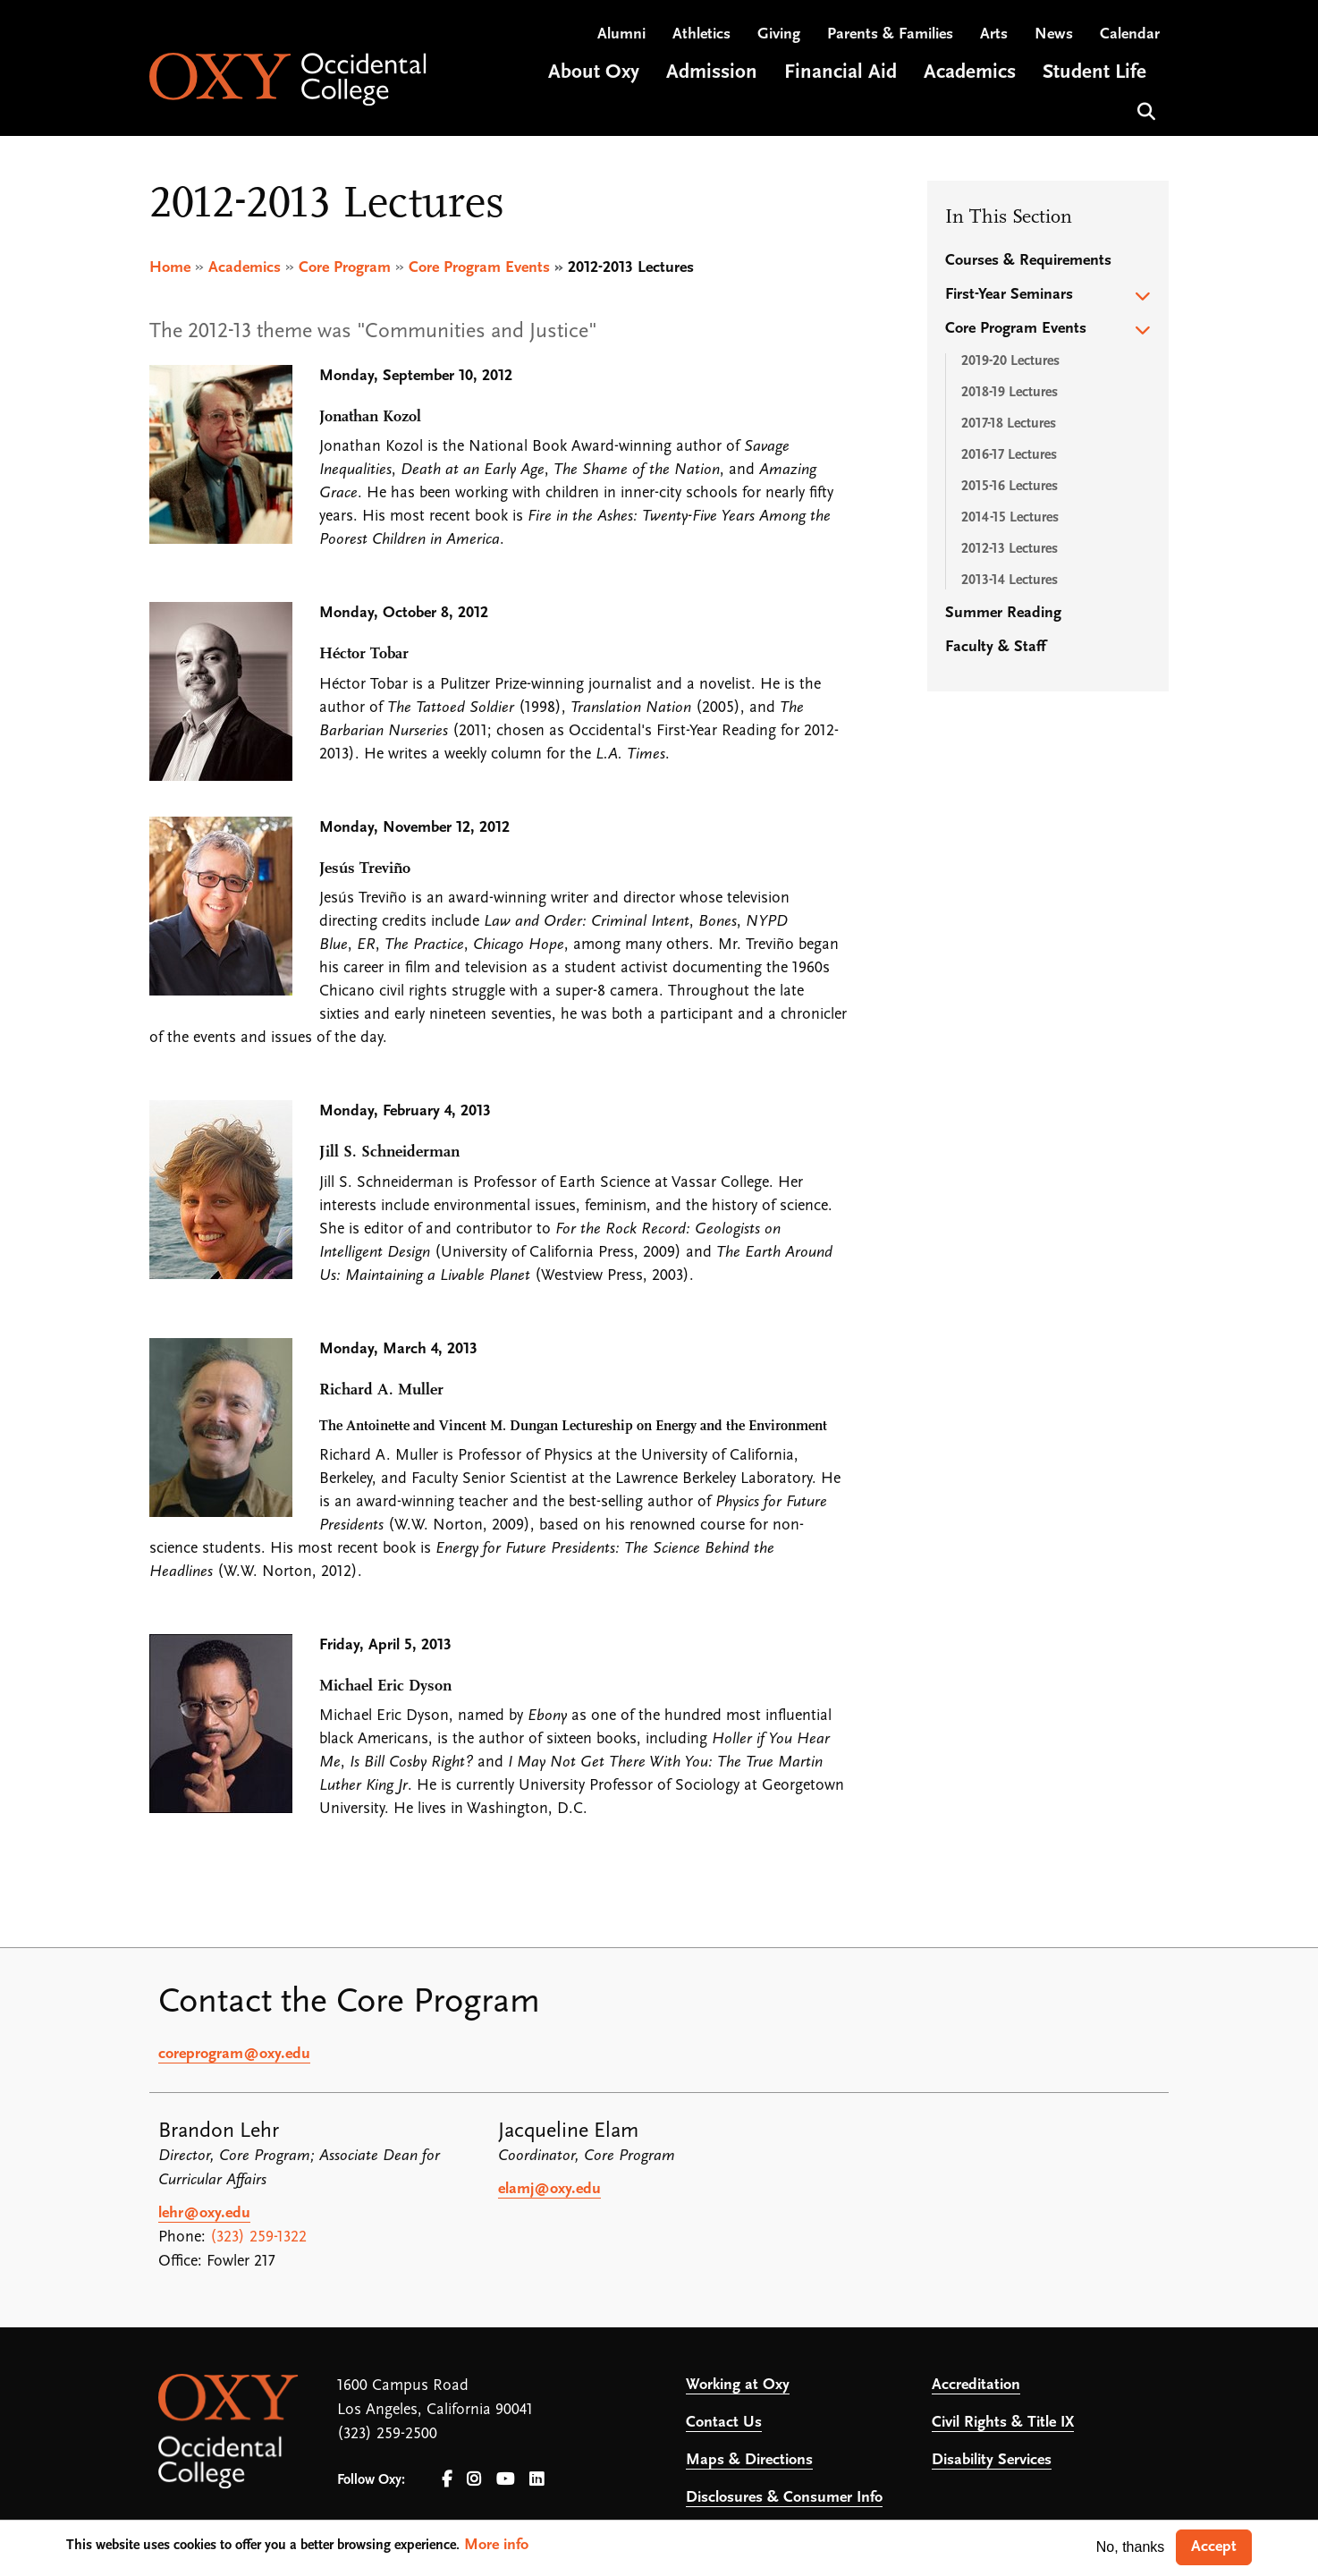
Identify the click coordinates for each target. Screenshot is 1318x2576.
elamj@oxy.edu (549, 2190)
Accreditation (976, 2385)
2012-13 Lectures (1009, 549)
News (1054, 36)
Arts (994, 36)
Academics (244, 267)
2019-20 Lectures (1010, 361)
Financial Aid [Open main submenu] (840, 74)
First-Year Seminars (1009, 294)
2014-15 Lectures (1010, 518)
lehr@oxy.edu (204, 2214)
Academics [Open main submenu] (970, 74)
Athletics (701, 36)
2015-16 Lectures (1009, 486)
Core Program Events (479, 267)
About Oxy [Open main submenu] (593, 74)
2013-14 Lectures (1009, 580)
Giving (778, 36)
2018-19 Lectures (1009, 393)
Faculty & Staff (995, 647)
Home (169, 267)
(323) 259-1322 (258, 2238)
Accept (1214, 2546)
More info (496, 2545)
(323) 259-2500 (387, 2435)
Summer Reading (1003, 613)
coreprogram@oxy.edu (234, 2054)
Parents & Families (890, 36)
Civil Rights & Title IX (1003, 2423)
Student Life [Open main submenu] (1094, 74)
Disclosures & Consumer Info (784, 2498)
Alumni (621, 36)
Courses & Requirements (1028, 260)
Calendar (1130, 36)
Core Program (345, 267)
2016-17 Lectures (1009, 455)
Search (1144, 111)
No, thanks (1130, 2547)
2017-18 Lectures (1008, 424)
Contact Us (724, 2423)
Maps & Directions (749, 2461)
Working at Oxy (738, 2385)
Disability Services (992, 2461)
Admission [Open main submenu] (711, 74)
